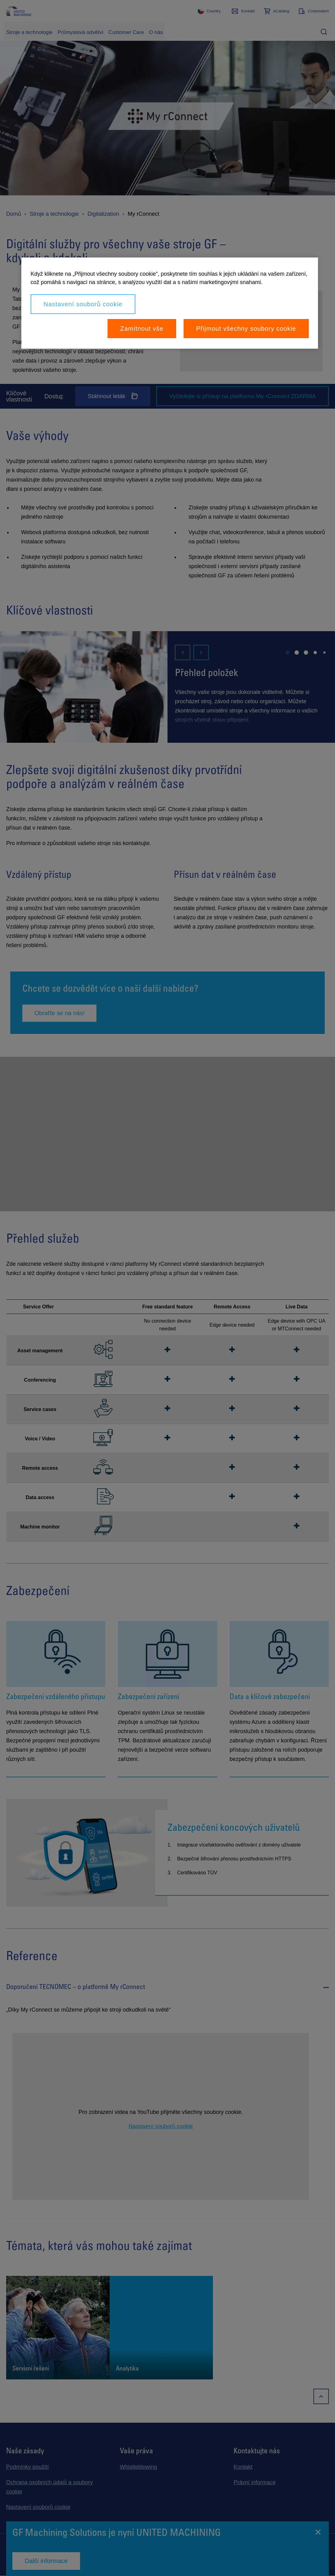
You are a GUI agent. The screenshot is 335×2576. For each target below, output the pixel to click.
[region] (169, 303)
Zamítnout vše (141, 328)
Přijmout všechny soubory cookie (246, 328)
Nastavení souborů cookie (83, 304)
